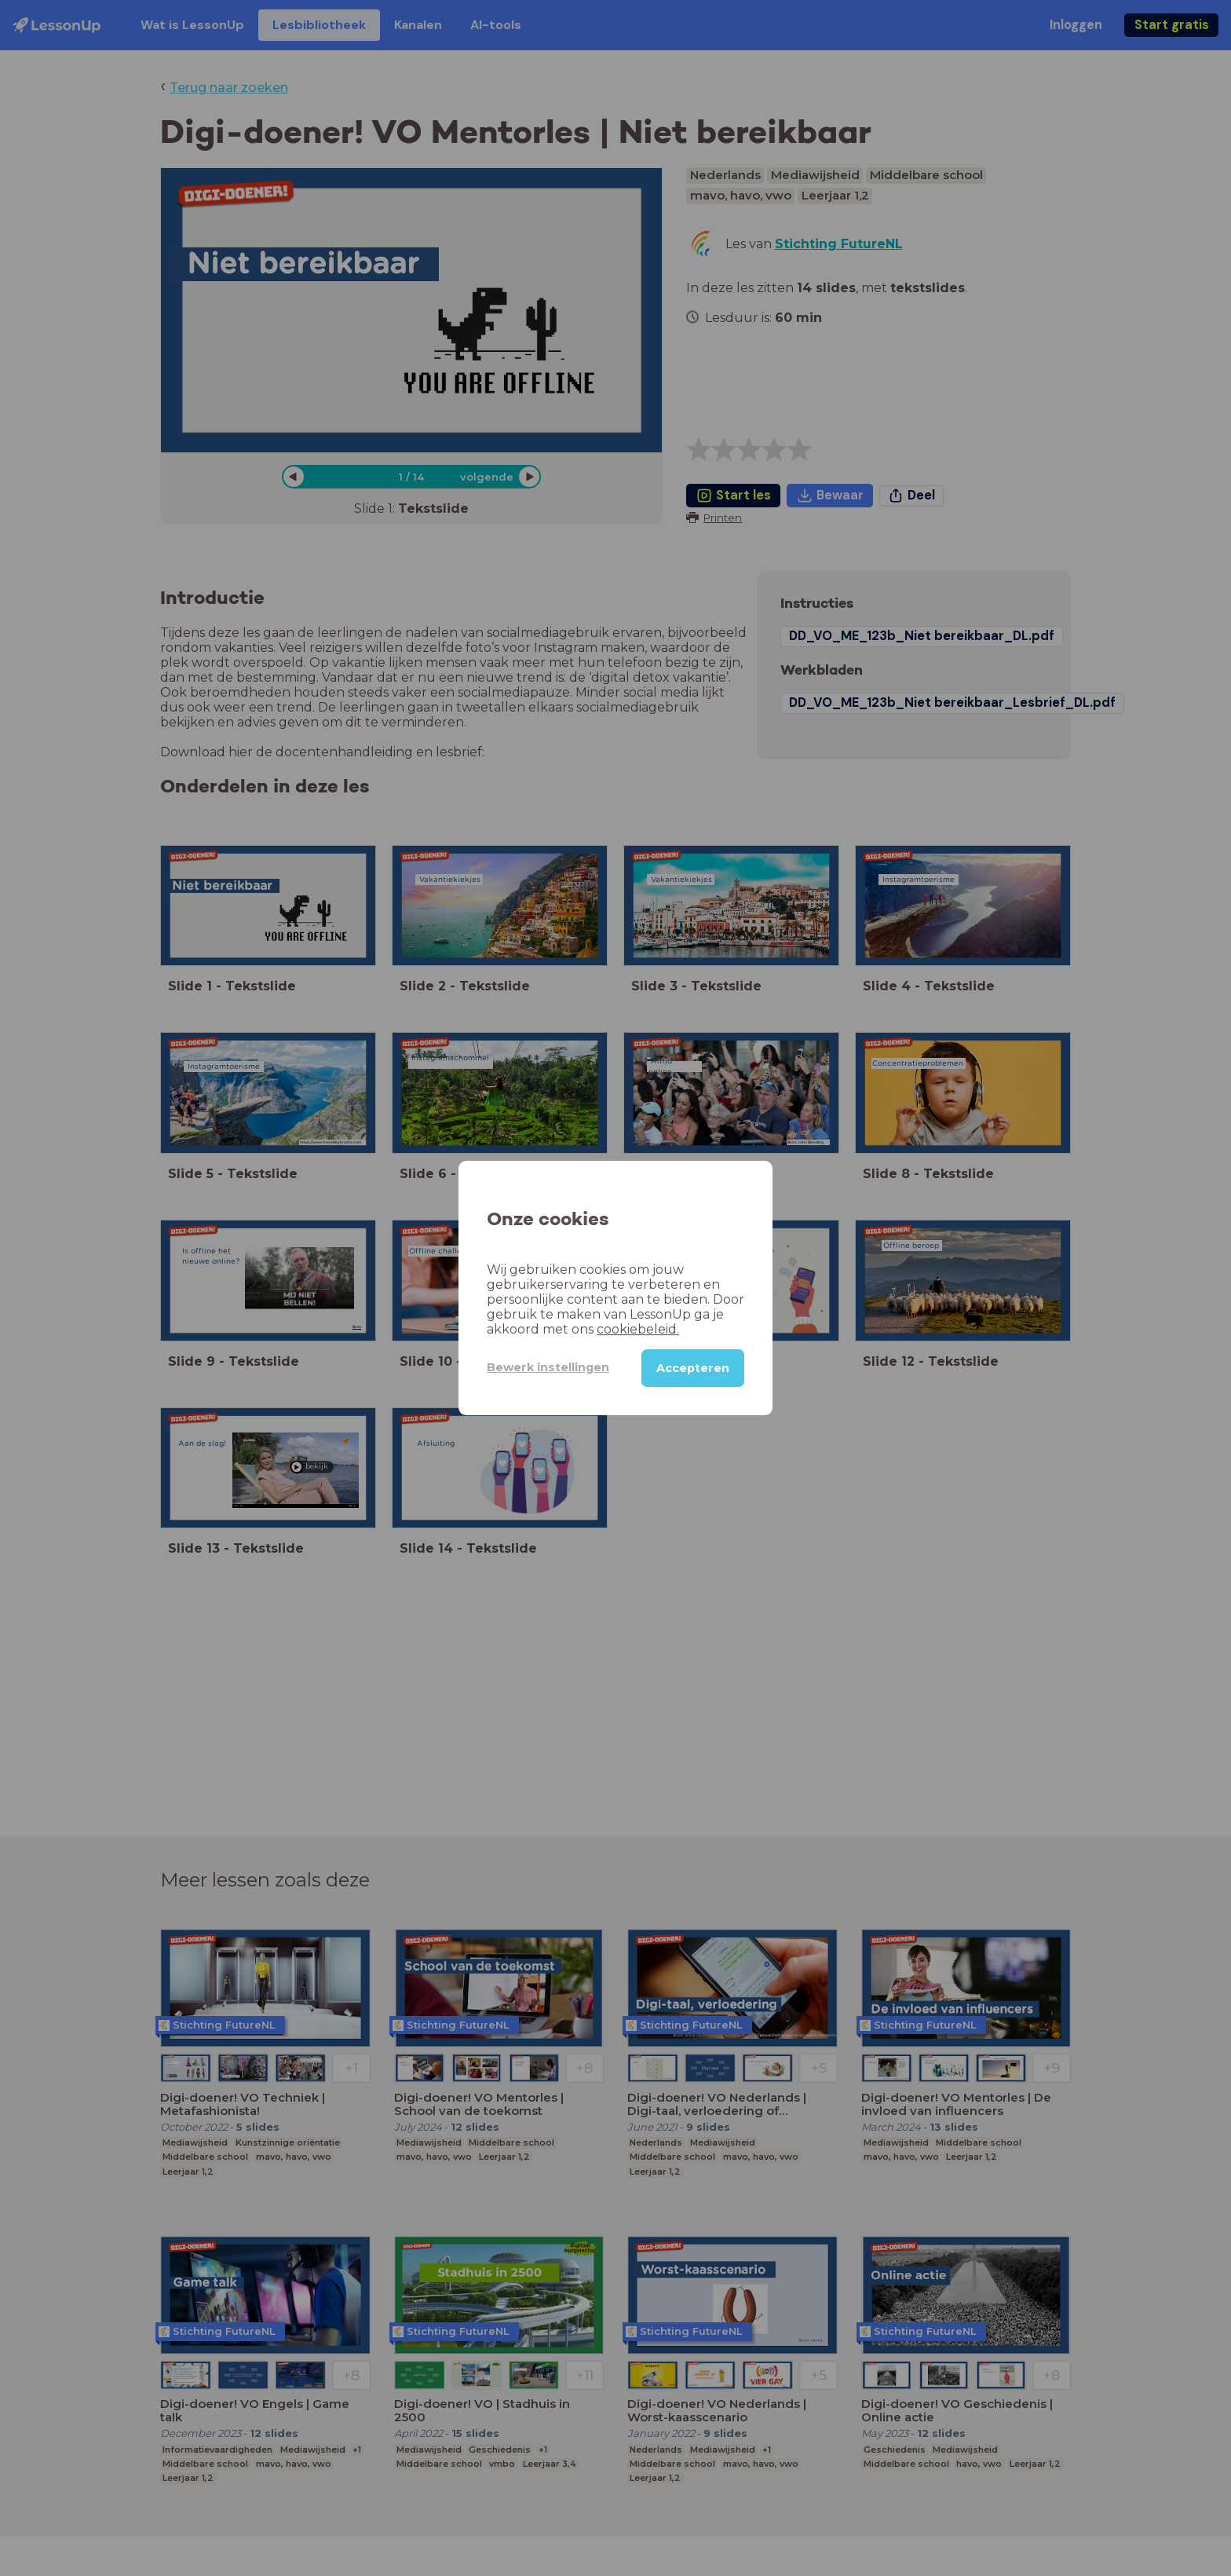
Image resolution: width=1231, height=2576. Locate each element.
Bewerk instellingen (548, 1367)
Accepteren (692, 1368)
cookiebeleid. (638, 1329)
